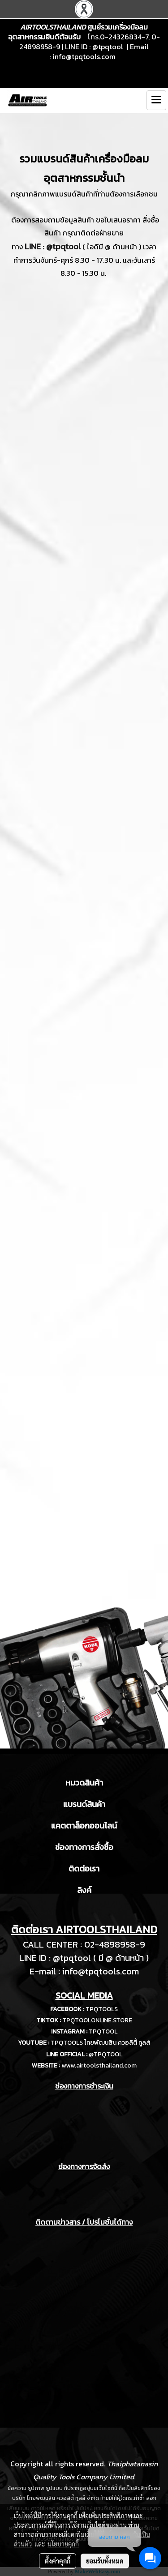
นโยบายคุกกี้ (63, 2544)
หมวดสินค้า (84, 1783)
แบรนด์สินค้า (84, 1804)
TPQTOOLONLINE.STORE (97, 2020)
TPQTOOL (103, 2031)
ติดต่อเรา (84, 1869)
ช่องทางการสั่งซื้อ (84, 1847)
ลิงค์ (84, 1890)
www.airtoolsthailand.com (99, 2065)
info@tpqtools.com (84, 56)
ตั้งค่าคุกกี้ (57, 2561)
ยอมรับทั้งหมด (105, 2561)
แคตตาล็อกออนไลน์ (84, 1826)
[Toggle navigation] (156, 100)
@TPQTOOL (105, 2054)
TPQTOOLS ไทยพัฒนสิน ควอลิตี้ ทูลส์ (101, 2042)
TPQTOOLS (102, 2009)
